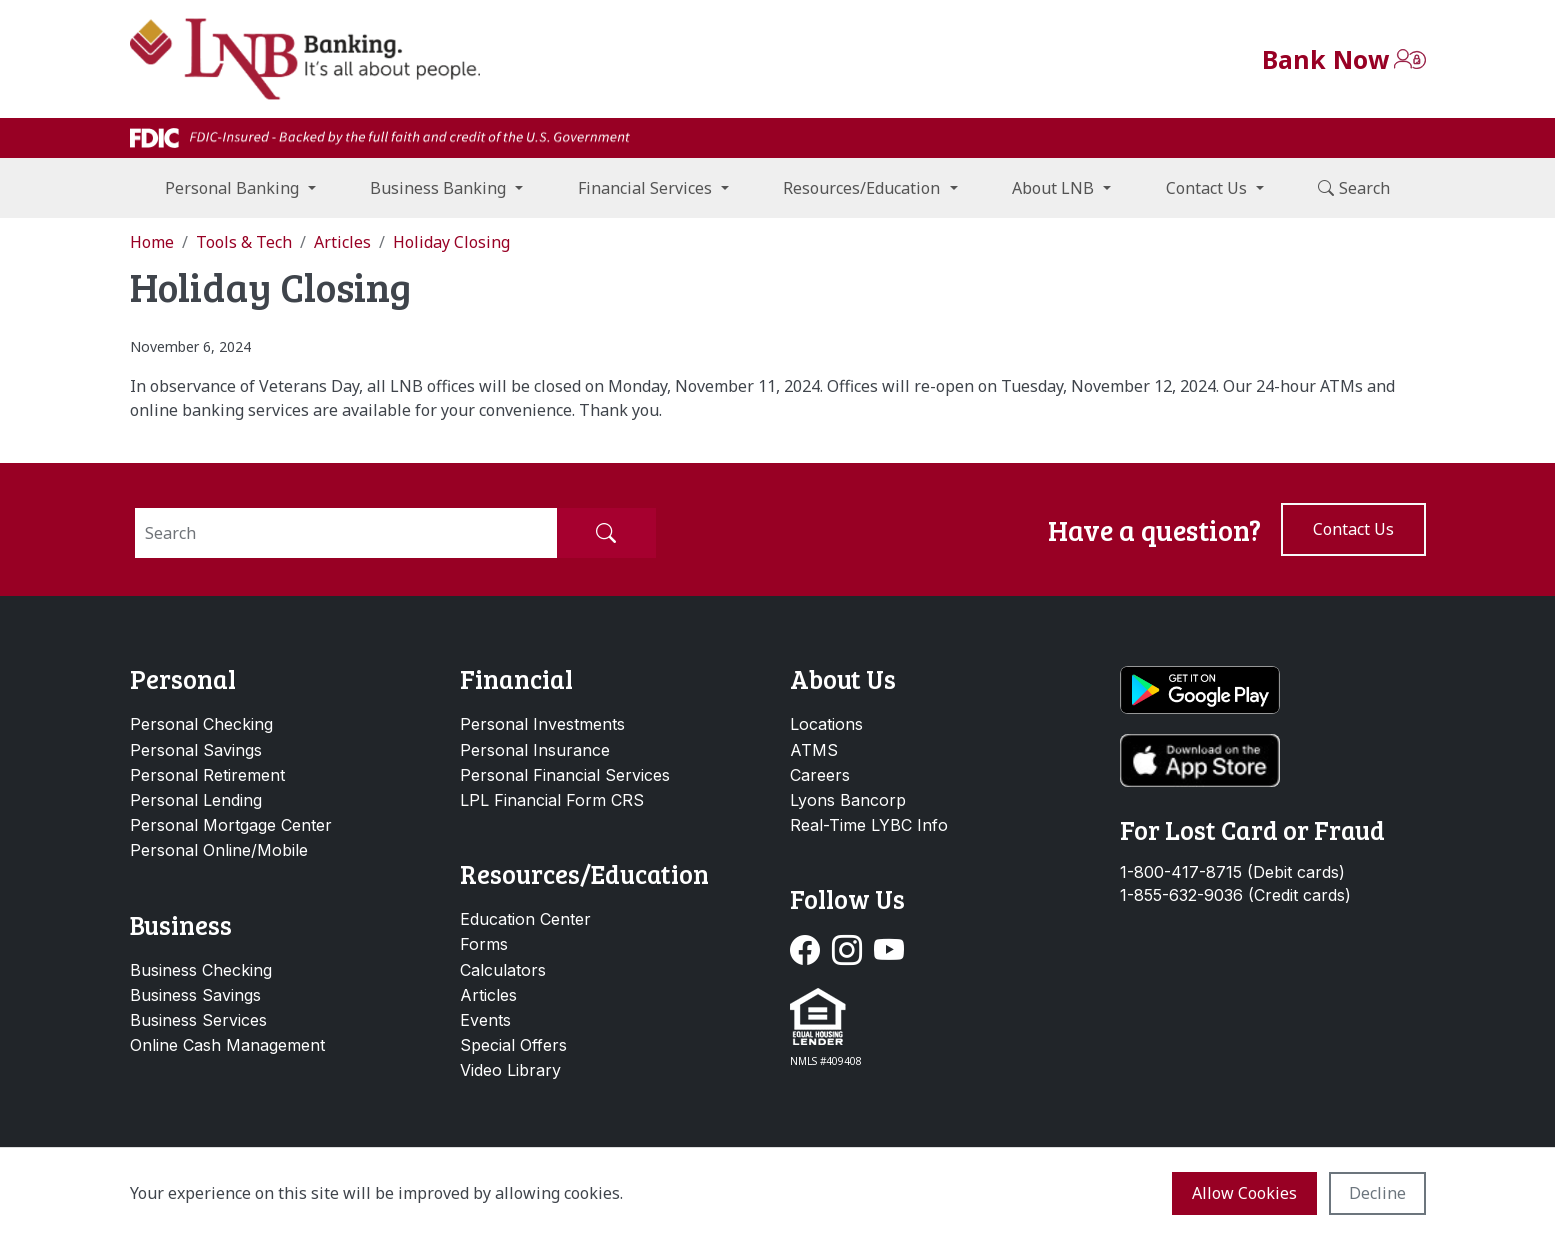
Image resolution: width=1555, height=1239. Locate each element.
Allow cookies (1244, 1193)
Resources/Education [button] (861, 188)
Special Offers (513, 1045)
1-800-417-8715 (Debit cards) (1232, 872)
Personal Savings (196, 750)
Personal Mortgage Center (231, 825)
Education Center (525, 919)
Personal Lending (196, 800)
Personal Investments (542, 724)
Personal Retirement (207, 775)
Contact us (1353, 529)
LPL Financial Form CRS (552, 800)
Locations (826, 724)
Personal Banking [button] (232, 188)
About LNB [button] (1053, 188)
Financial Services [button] (645, 188)
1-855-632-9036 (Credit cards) (1235, 895)
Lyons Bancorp (848, 800)
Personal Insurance (535, 750)
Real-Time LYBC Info (869, 825)
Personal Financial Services (565, 775)
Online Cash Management (227, 1045)
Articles (488, 995)
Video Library (510, 1070)
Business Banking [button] (438, 188)
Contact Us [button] (1206, 188)
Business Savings (195, 995)
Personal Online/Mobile (219, 850)
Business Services (198, 1020)
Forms (484, 944)
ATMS (814, 750)
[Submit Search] (606, 533)
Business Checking (201, 970)
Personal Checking (201, 724)
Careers (820, 775)
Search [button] (1354, 188)
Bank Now (1325, 59)
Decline (1377, 1193)
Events (485, 1020)
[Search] (346, 533)
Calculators (503, 970)
